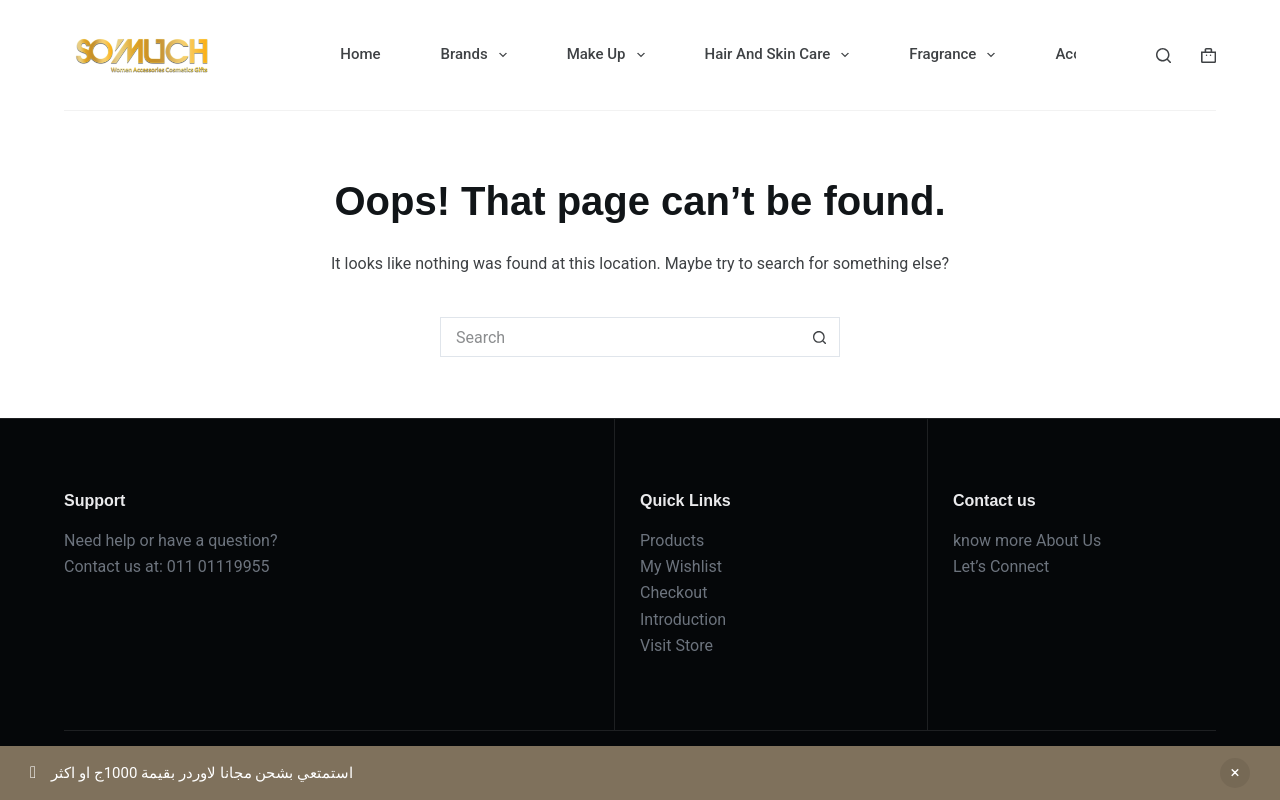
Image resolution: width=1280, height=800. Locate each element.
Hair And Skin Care (781, 55)
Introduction (683, 619)
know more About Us (1027, 540)
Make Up (610, 55)
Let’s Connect (1001, 566)
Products (672, 540)
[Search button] (820, 337)
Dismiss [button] (1235, 773)
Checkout (673, 592)
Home (360, 54)
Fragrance (956, 55)
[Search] (1163, 55)
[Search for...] (620, 337)
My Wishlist (681, 566)
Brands (478, 55)
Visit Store (676, 645)
